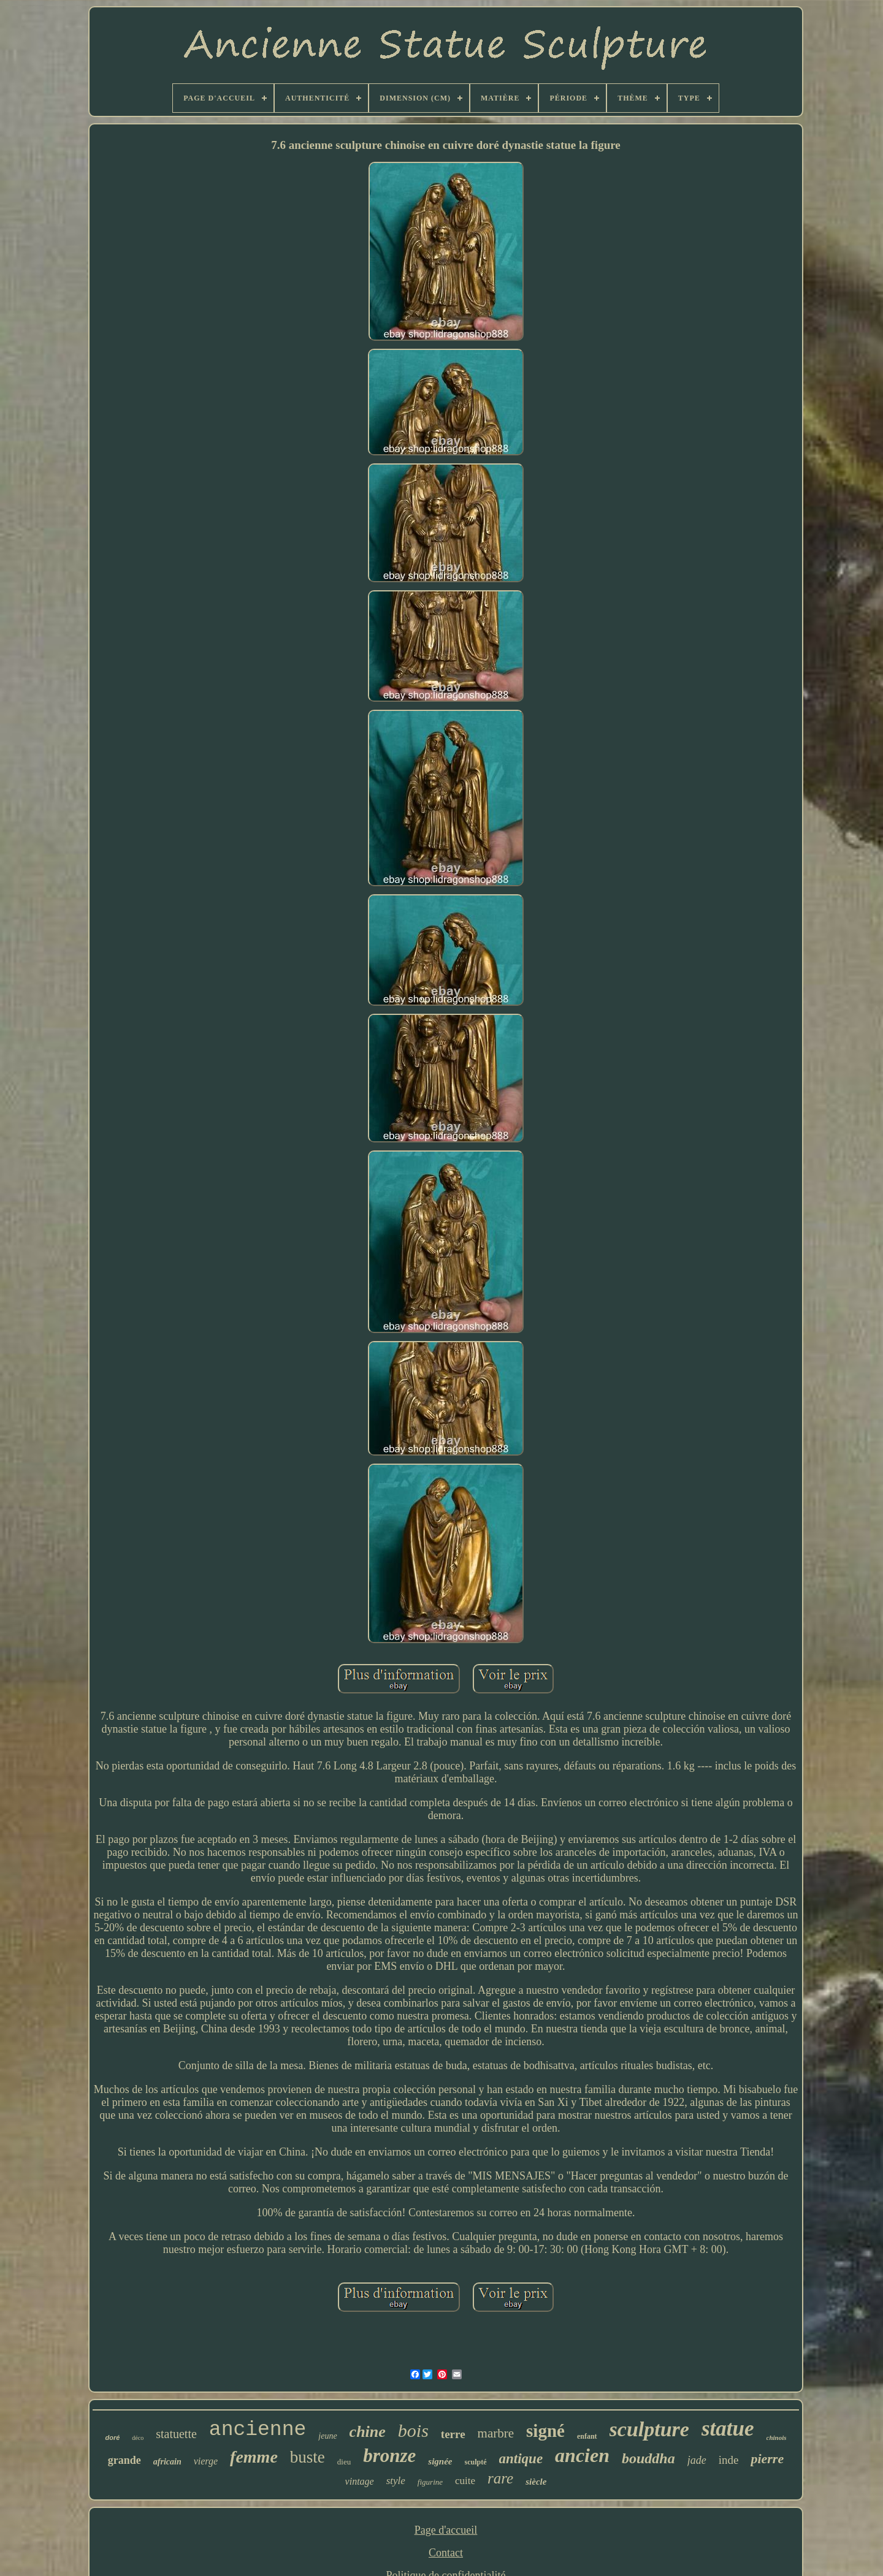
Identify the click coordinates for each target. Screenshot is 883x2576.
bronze (389, 2455)
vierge (206, 2461)
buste (307, 2457)
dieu (344, 2461)
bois (413, 2430)
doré (112, 2437)
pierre (767, 2458)
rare (500, 2478)
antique (521, 2458)
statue (727, 2429)
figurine (430, 2482)
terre (453, 2434)
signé (545, 2431)
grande (124, 2460)
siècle (536, 2482)
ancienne (257, 2429)
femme (254, 2456)
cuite (465, 2481)
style (395, 2481)
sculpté (476, 2462)
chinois (776, 2437)
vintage (359, 2481)
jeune (327, 2436)
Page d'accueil (446, 2530)
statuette (176, 2434)
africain (167, 2461)
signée (440, 2461)
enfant (587, 2436)
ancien (582, 2455)
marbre (496, 2433)
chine (368, 2432)
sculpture (649, 2429)
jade (696, 2460)
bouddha (648, 2458)
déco (137, 2437)
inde (729, 2459)
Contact (446, 2553)
